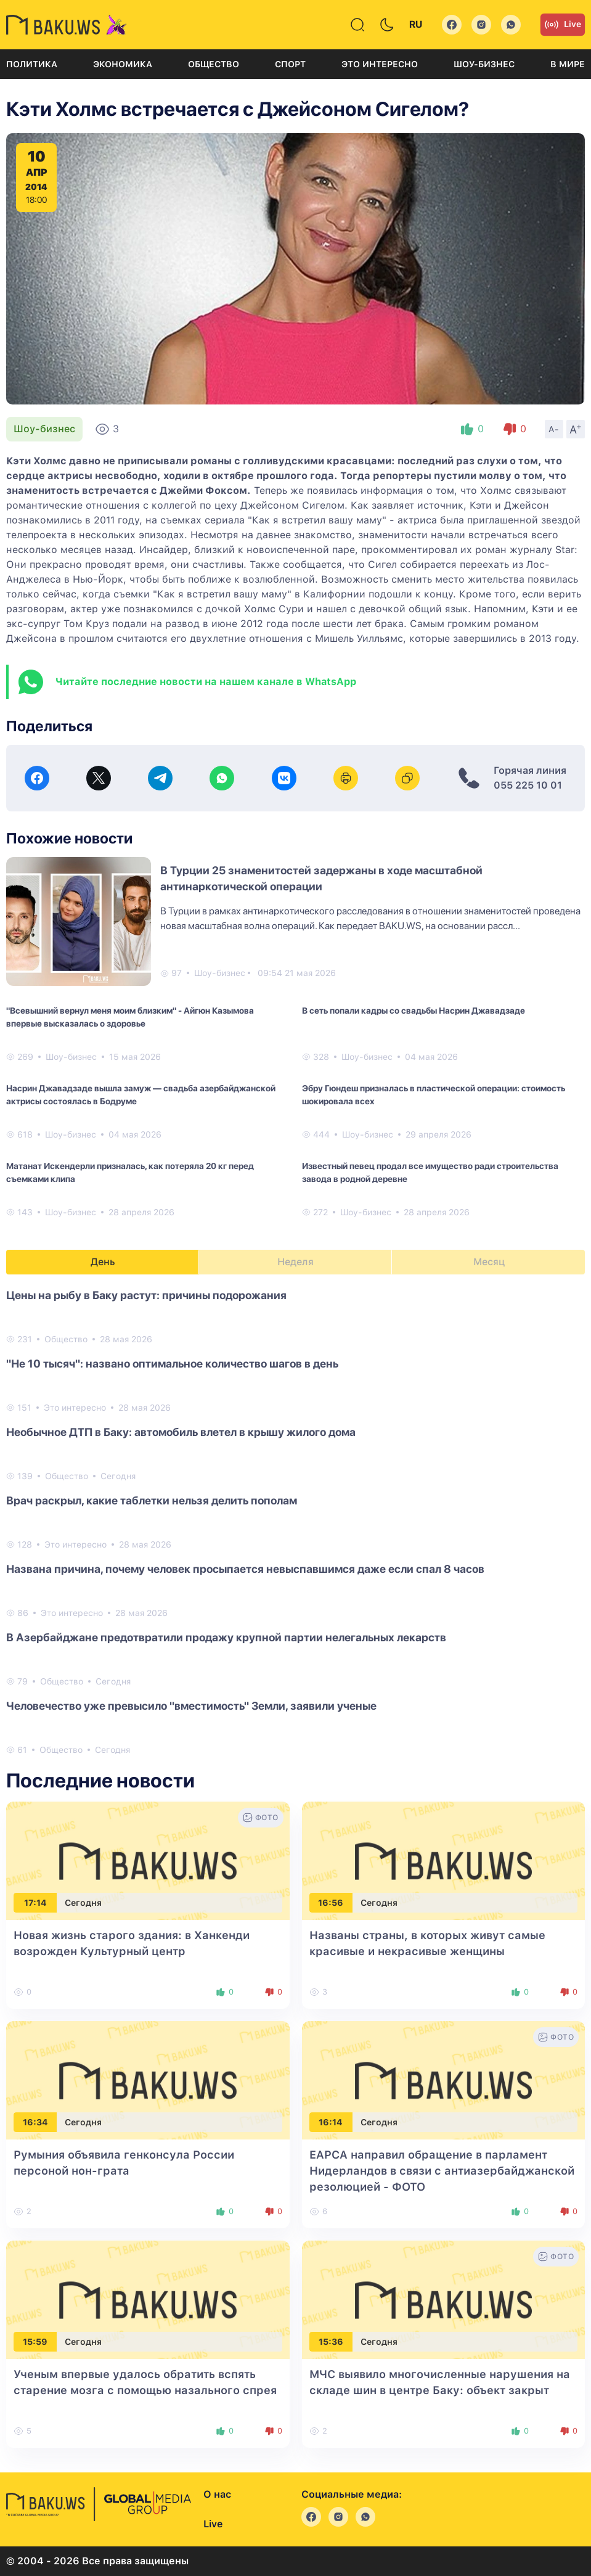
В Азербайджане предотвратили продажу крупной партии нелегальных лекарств (226, 1637)
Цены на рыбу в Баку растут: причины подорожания (146, 1295)
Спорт (290, 64)
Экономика (122, 64)
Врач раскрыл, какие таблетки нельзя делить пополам (151, 1500)
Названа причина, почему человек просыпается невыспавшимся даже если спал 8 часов (245, 1568)
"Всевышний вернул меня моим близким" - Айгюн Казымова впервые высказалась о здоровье (130, 1017)
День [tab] (103, 1262)
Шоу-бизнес (484, 64)
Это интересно (379, 64)
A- (554, 429)
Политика (31, 64)
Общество (213, 64)
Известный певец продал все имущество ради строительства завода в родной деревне (430, 1172)
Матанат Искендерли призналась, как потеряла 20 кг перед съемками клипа (130, 1172)
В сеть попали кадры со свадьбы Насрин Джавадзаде (413, 1010)
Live (562, 24)
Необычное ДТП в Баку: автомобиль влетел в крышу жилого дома (181, 1431)
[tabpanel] (295, 1522)
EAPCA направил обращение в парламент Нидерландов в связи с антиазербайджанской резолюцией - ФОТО (441, 2170)
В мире (567, 64)
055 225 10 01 (528, 785)
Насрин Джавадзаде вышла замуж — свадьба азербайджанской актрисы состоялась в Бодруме (140, 1094)
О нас (217, 2494)
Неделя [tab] (295, 1262)
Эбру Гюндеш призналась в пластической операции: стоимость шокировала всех (433, 1094)
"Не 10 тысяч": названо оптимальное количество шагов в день (172, 1363)
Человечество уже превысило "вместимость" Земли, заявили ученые (191, 1705)
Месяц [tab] (489, 1262)
